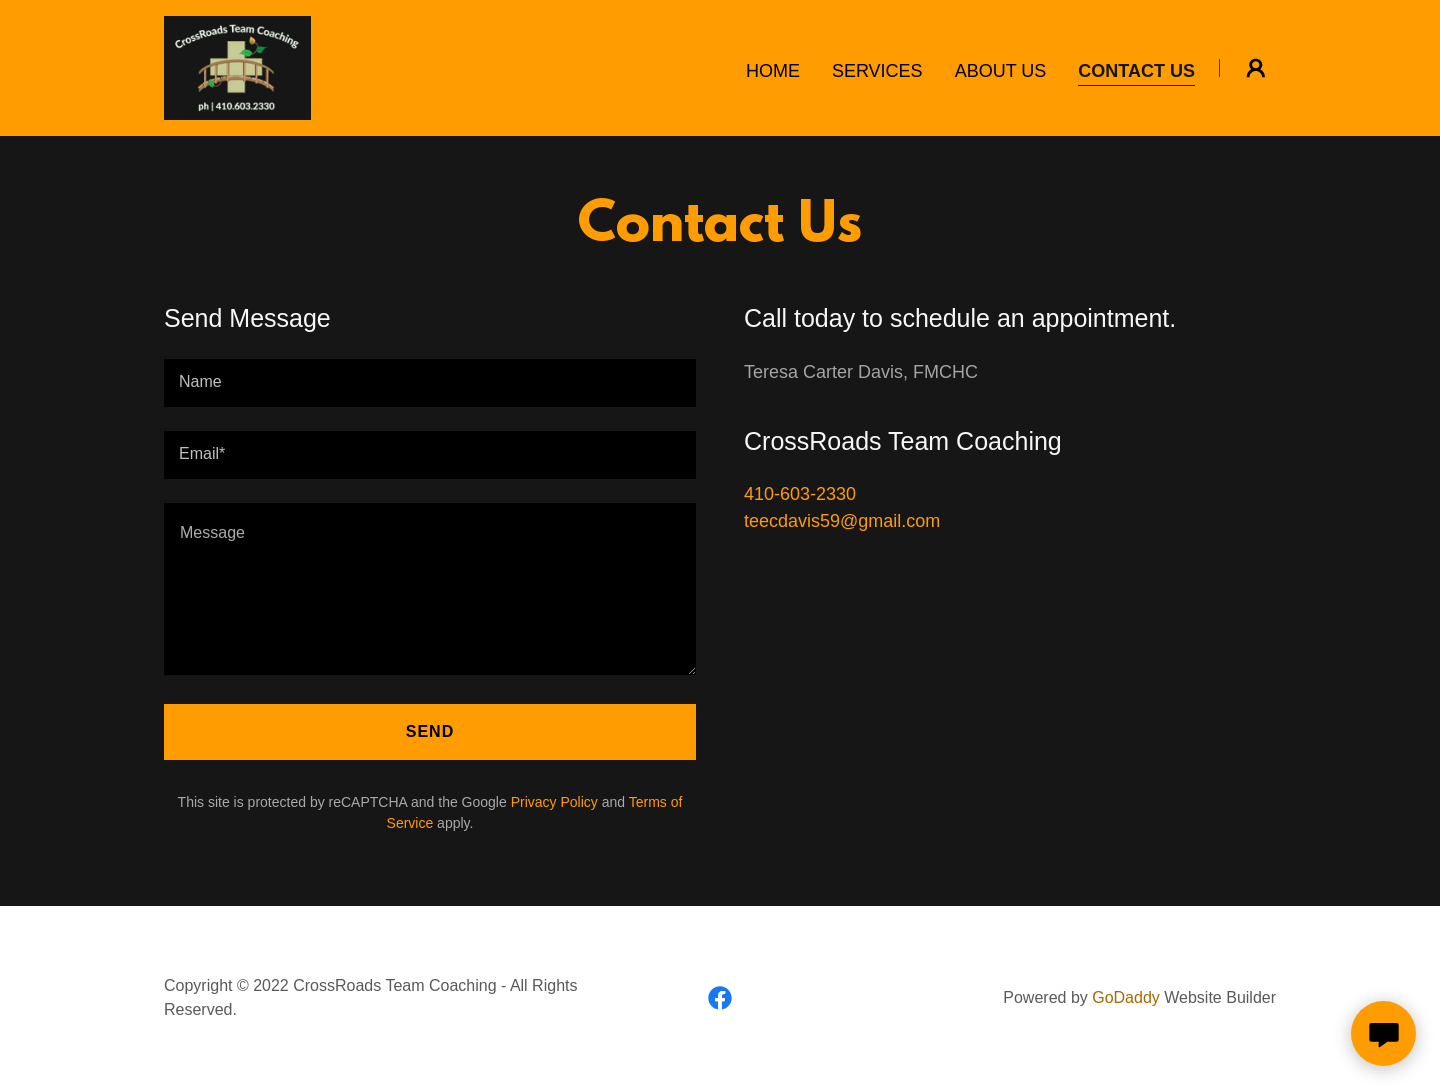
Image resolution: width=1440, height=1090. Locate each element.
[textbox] (430, 383)
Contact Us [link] (1136, 71)
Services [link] (877, 71)
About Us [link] (1001, 71)
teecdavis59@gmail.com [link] (842, 521)
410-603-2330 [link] (800, 494)
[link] (237, 67)
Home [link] (773, 71)
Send (430, 731)
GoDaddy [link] (1126, 997)
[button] (1256, 68)
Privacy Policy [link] (554, 802)
